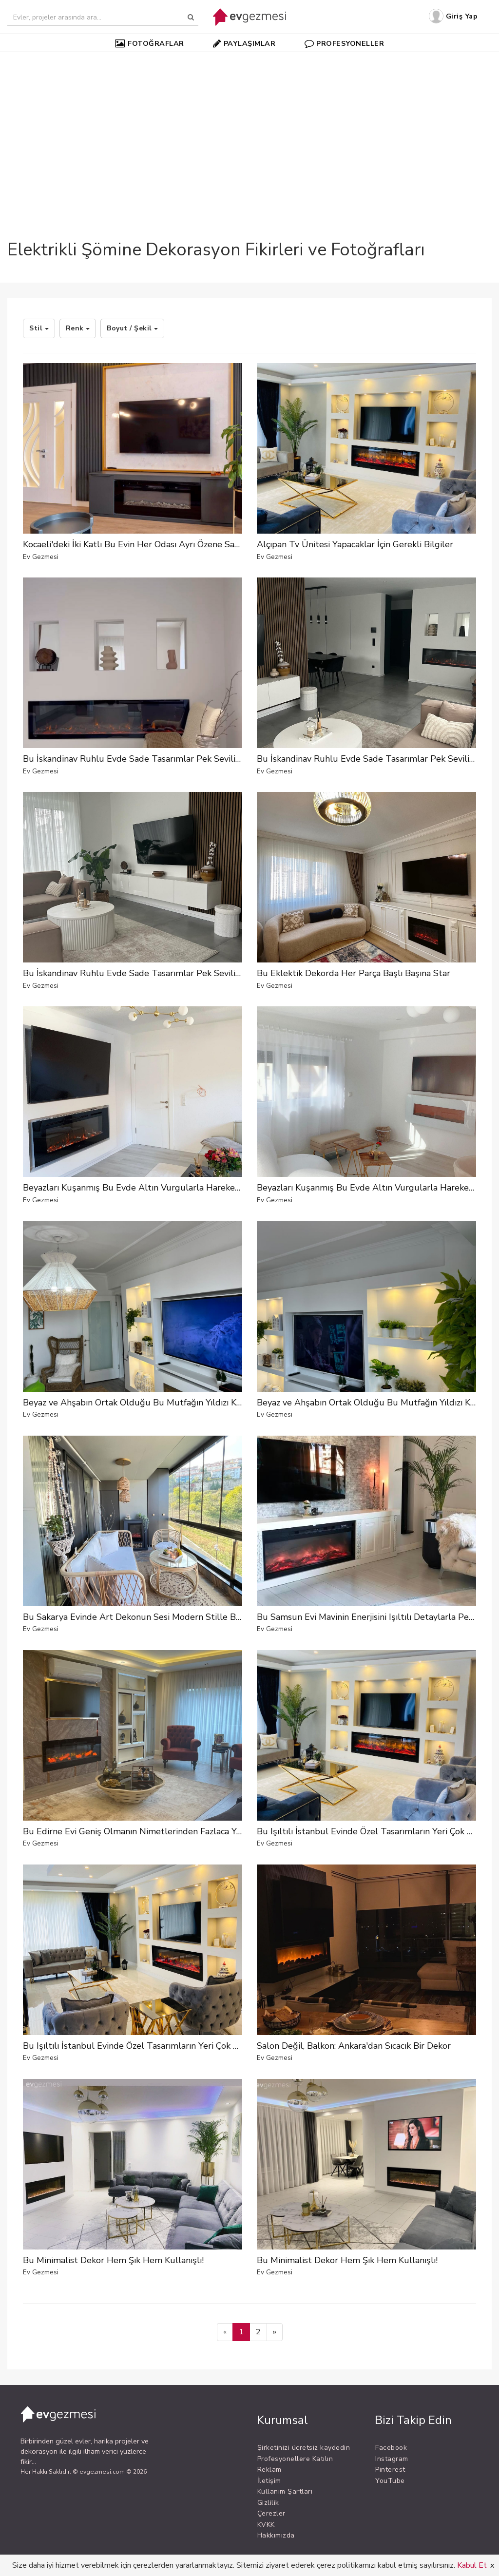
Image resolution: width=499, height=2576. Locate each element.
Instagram (391, 2458)
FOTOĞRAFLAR (149, 43)
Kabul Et (472, 2565)
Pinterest (390, 2469)
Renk (78, 328)
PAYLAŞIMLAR (244, 43)
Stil (39, 328)
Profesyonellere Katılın (295, 2458)
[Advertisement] (249, 128)
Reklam (269, 2469)
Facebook (391, 2447)
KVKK (266, 2524)
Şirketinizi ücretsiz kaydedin (303, 2447)
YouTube (390, 2480)
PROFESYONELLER (344, 43)
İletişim (269, 2480)
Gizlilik (268, 2502)
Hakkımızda (276, 2535)
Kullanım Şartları (285, 2491)
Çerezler (271, 2513)
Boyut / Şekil (132, 328)
